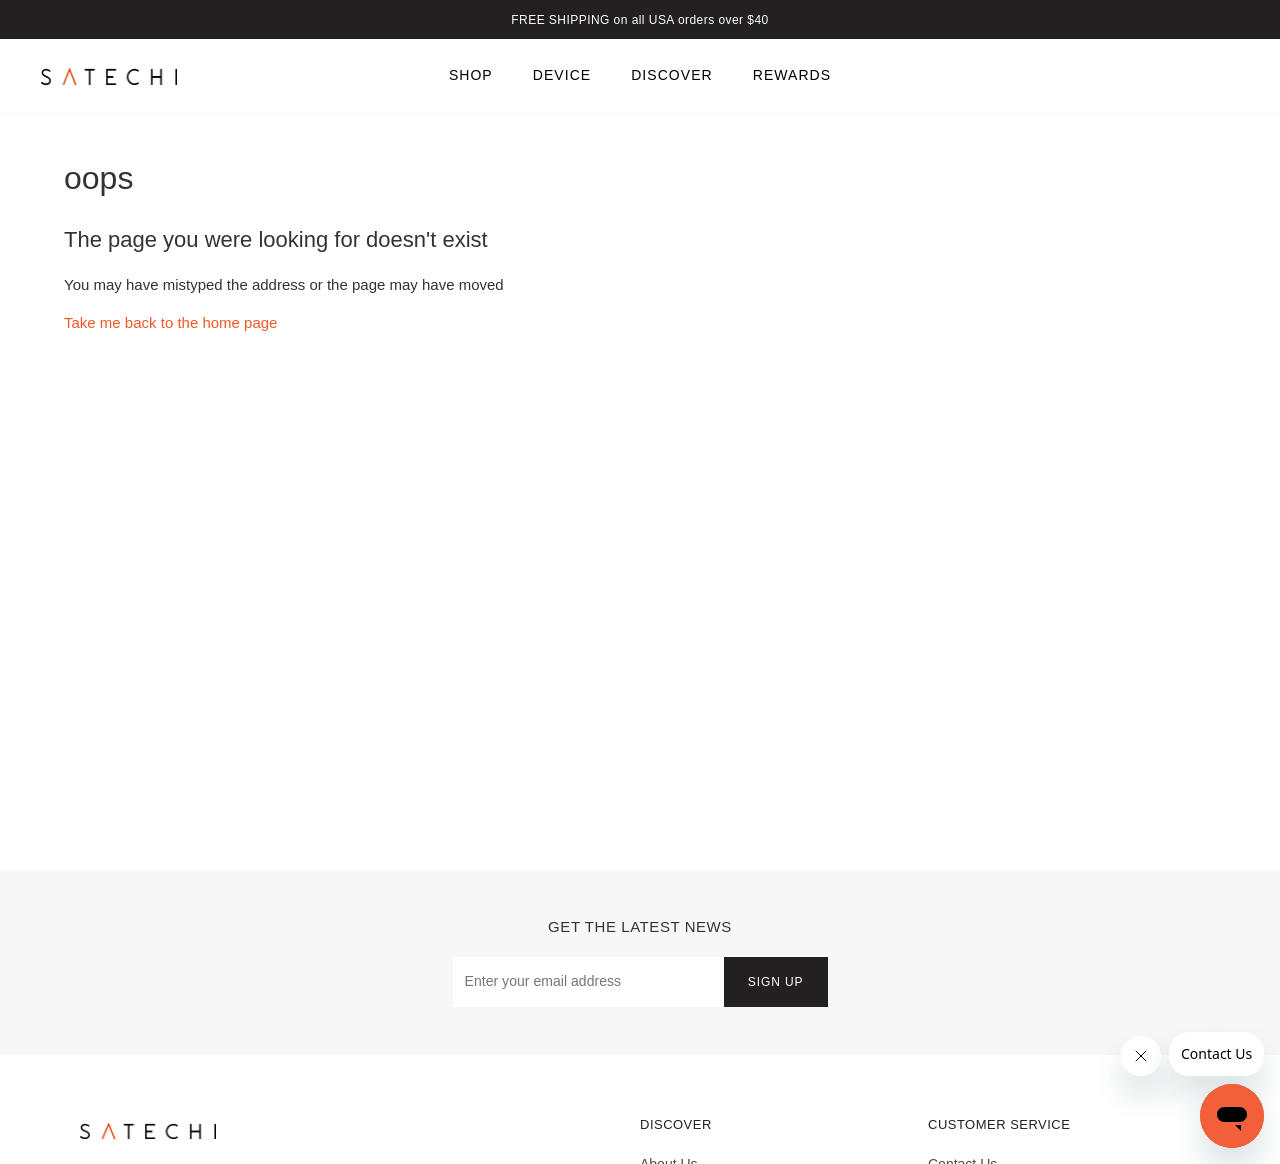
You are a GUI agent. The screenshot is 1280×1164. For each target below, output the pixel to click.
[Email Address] (588, 981)
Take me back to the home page (170, 322)
